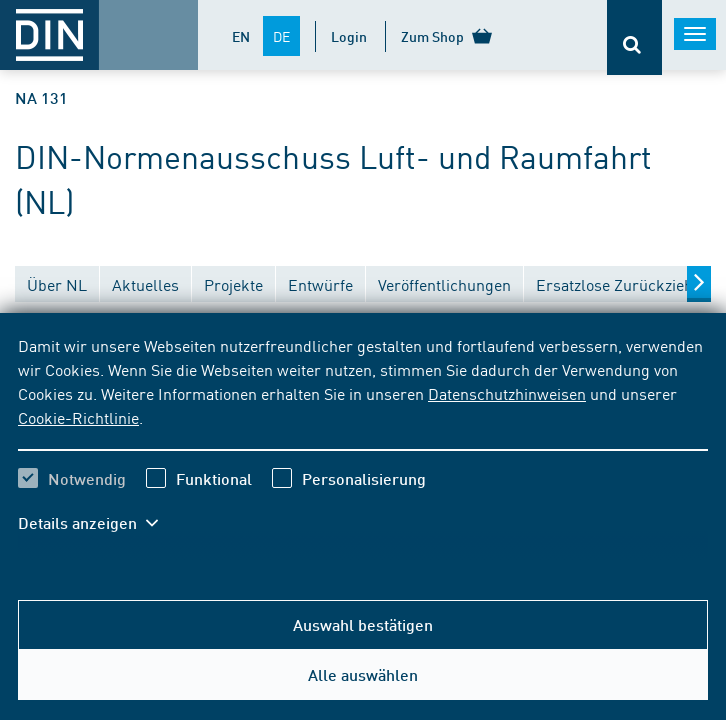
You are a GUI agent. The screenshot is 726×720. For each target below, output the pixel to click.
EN (241, 36)
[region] (363, 446)
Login (349, 36)
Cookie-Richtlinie (78, 417)
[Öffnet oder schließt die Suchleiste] (634, 37)
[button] (98, 523)
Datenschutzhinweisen (507, 393)
